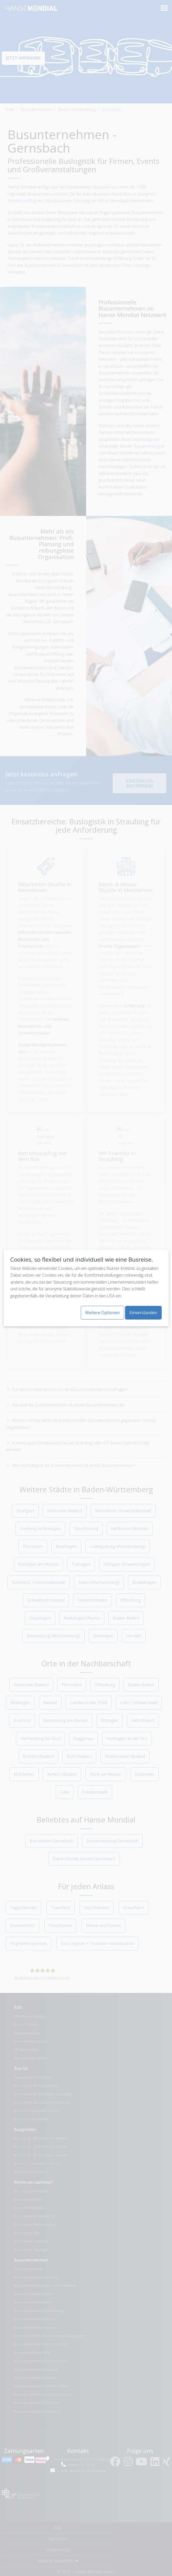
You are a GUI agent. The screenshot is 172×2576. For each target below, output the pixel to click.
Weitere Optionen (102, 1312)
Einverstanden (143, 1312)
